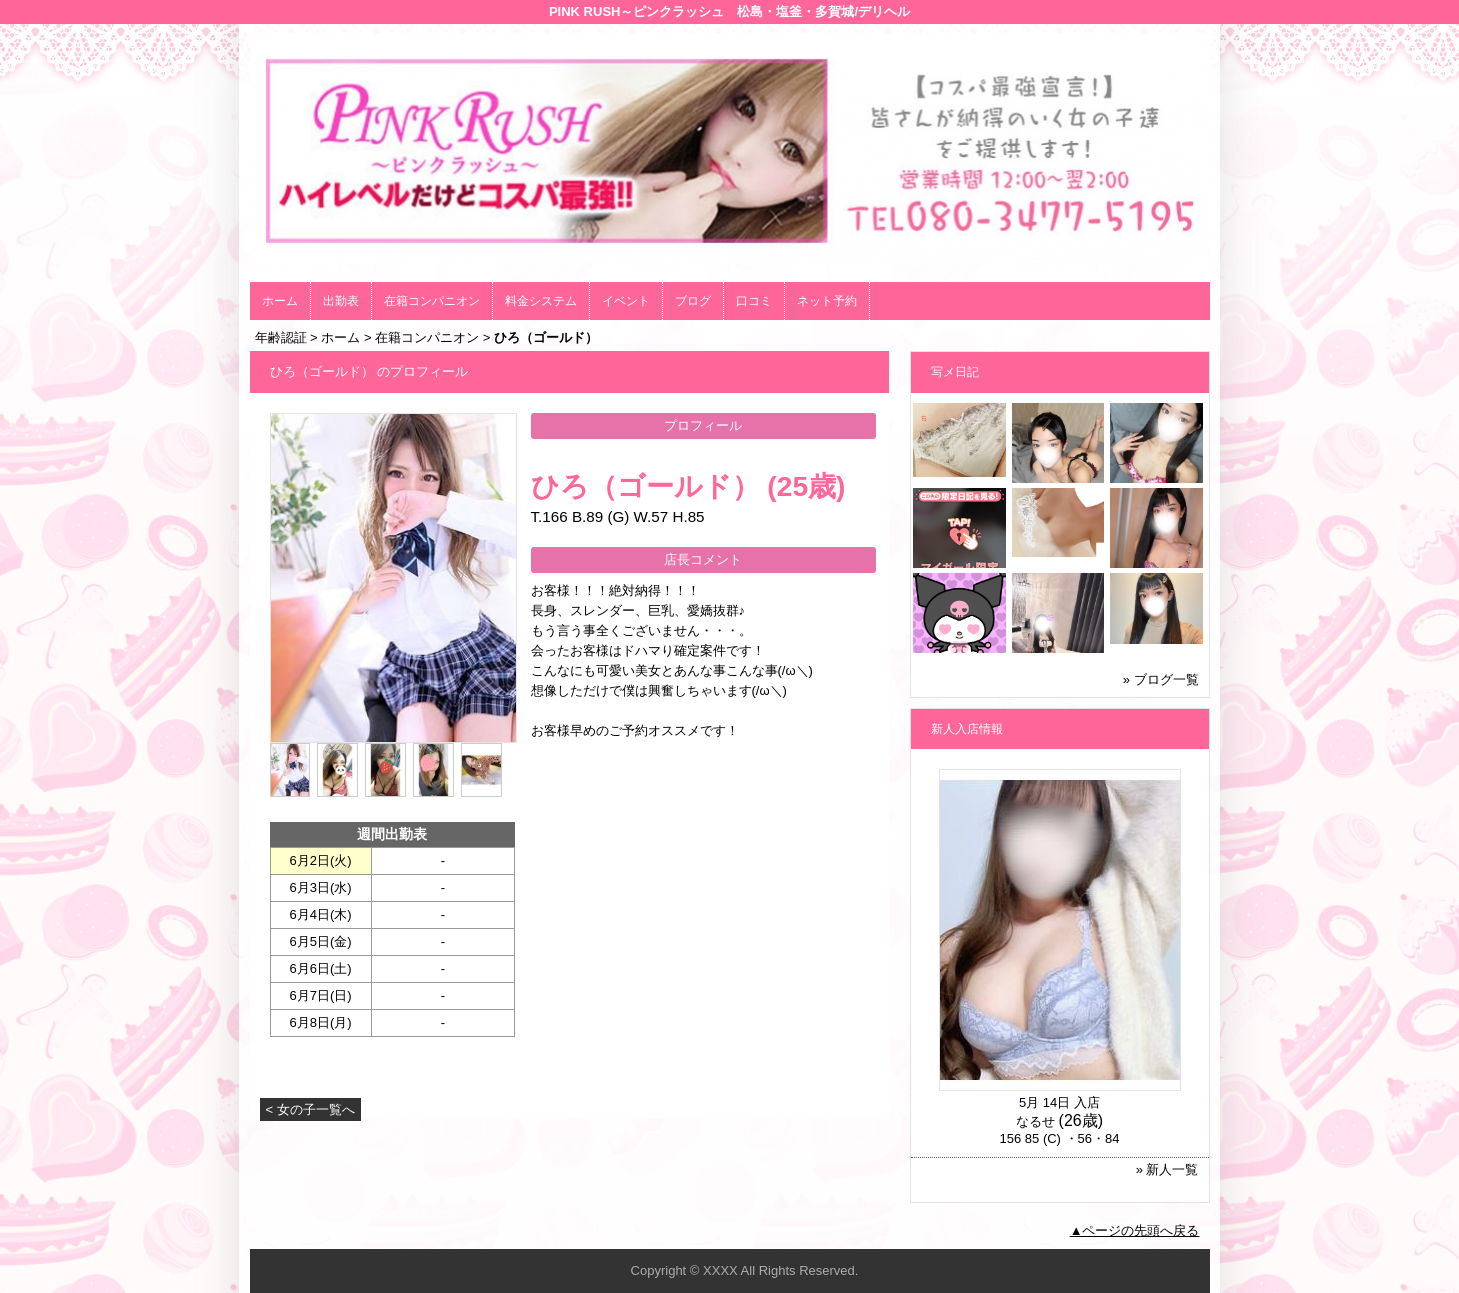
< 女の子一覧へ (310, 1109)
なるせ (1035, 1121)
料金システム (541, 301)
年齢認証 (281, 337)
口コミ (754, 301)
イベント (626, 301)
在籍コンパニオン (432, 301)
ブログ (693, 301)
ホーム (280, 301)
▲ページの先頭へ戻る (1135, 1230)
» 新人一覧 (1167, 1169)
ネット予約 (827, 301)
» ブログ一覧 (1161, 679)
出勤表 (341, 301)
